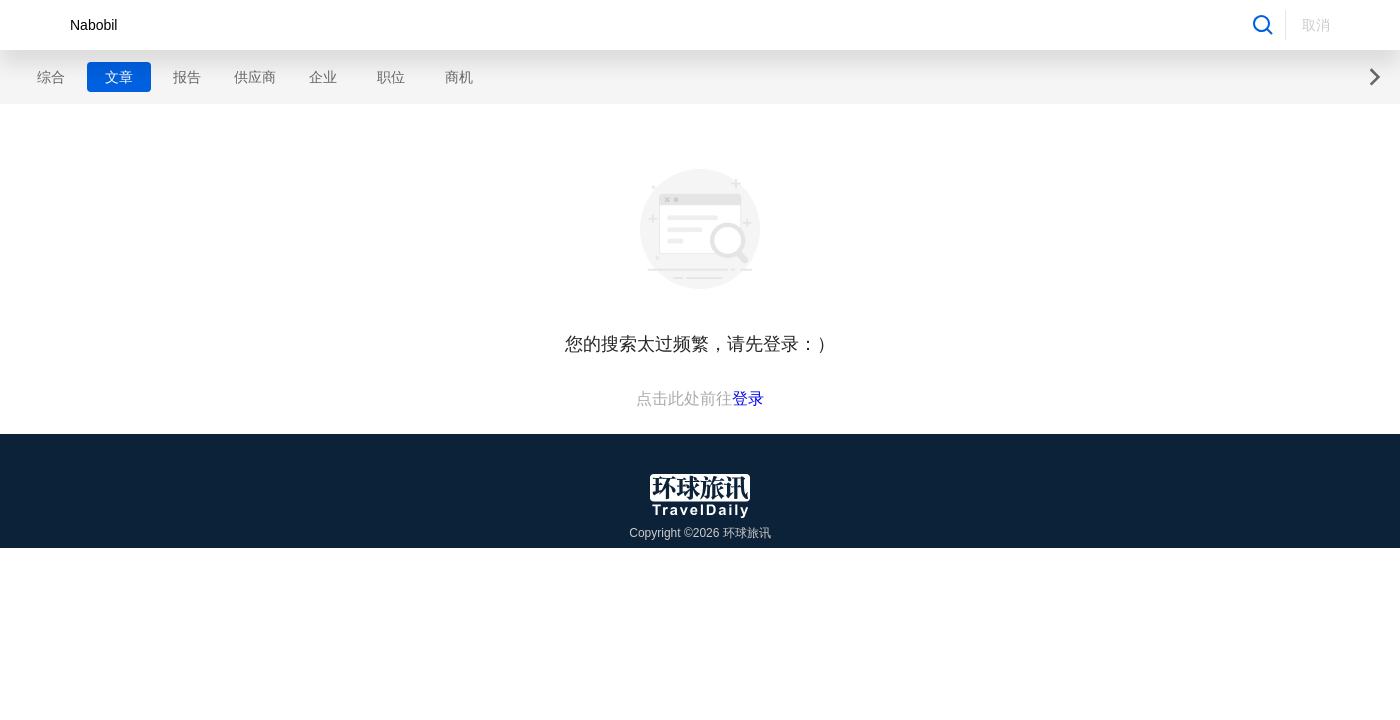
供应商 (255, 77)
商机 (459, 77)
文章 (119, 77)
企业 (323, 77)
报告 (187, 77)
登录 (748, 398)
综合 (51, 77)
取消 (1316, 25)
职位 (391, 77)
